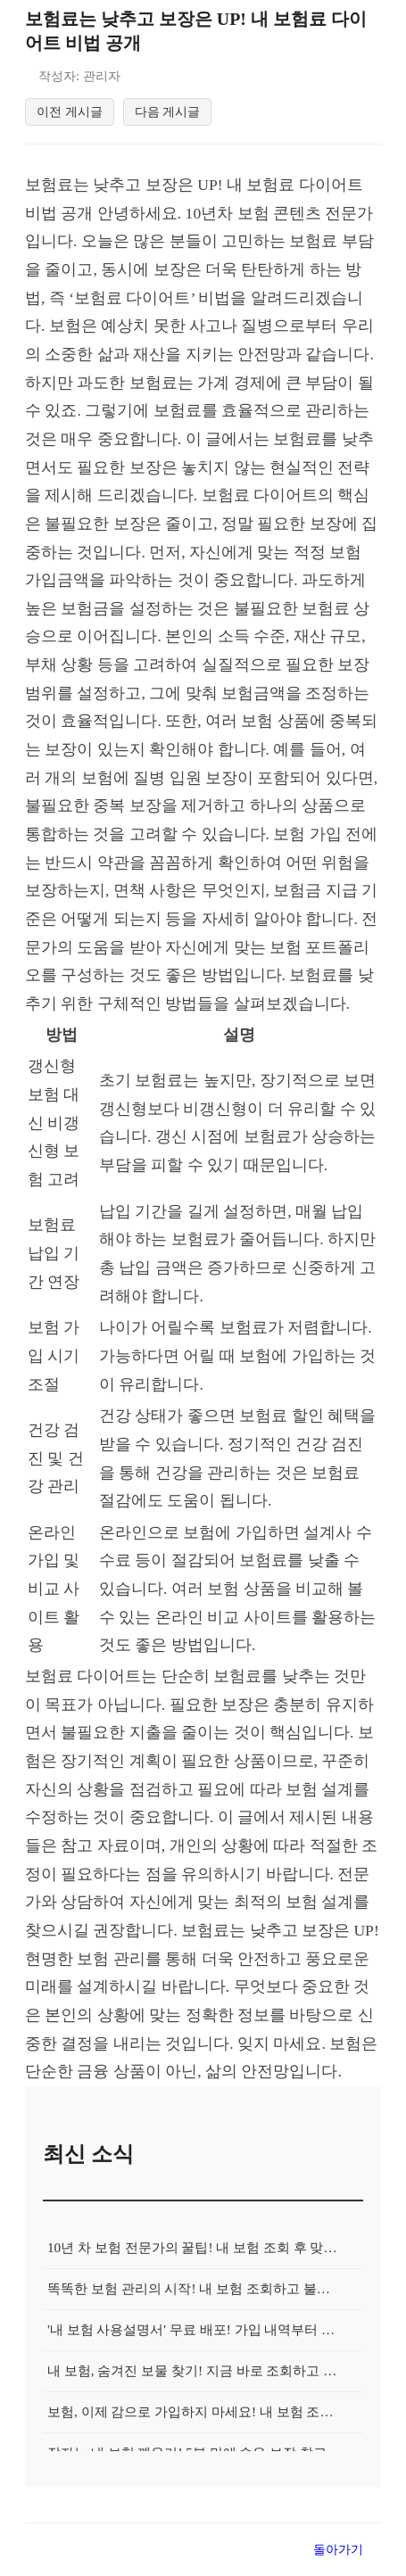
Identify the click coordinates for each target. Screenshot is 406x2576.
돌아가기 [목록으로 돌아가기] (338, 2554)
